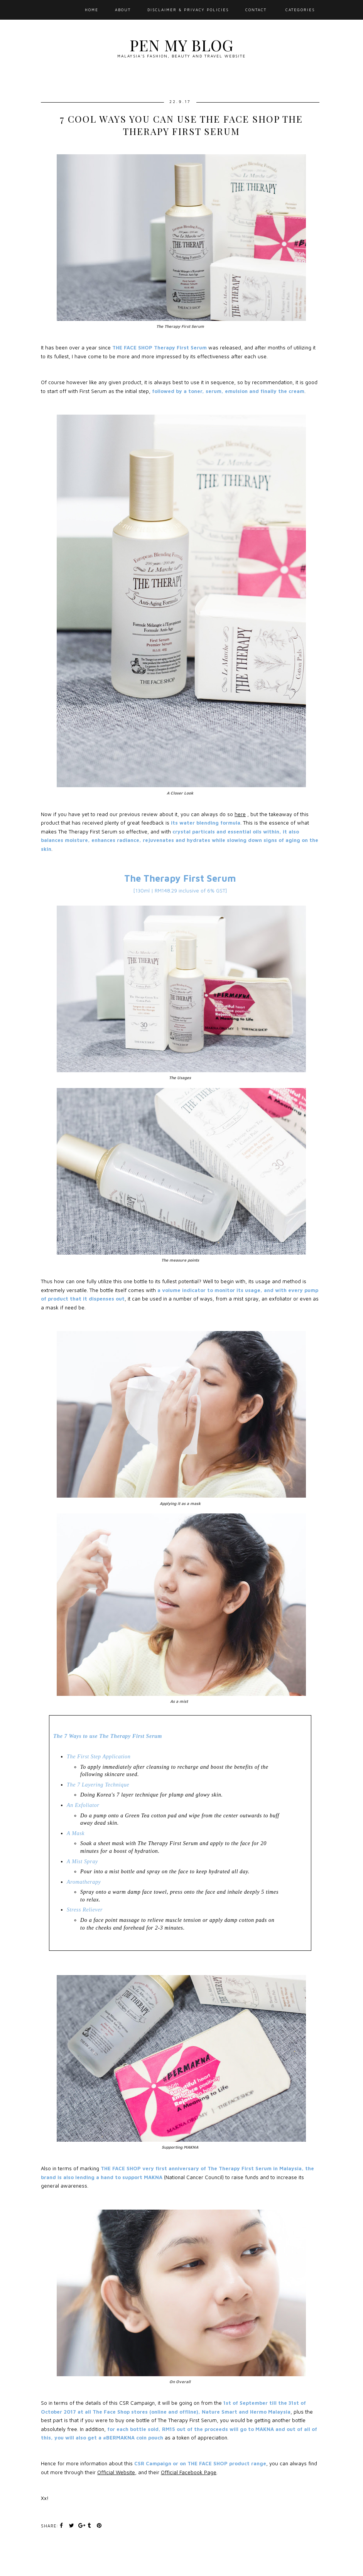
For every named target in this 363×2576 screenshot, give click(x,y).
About (123, 9)
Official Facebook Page (188, 2472)
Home (91, 9)
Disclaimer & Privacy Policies (188, 9)
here (240, 814)
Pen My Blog (181, 45)
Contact (256, 9)
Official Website (116, 2472)
